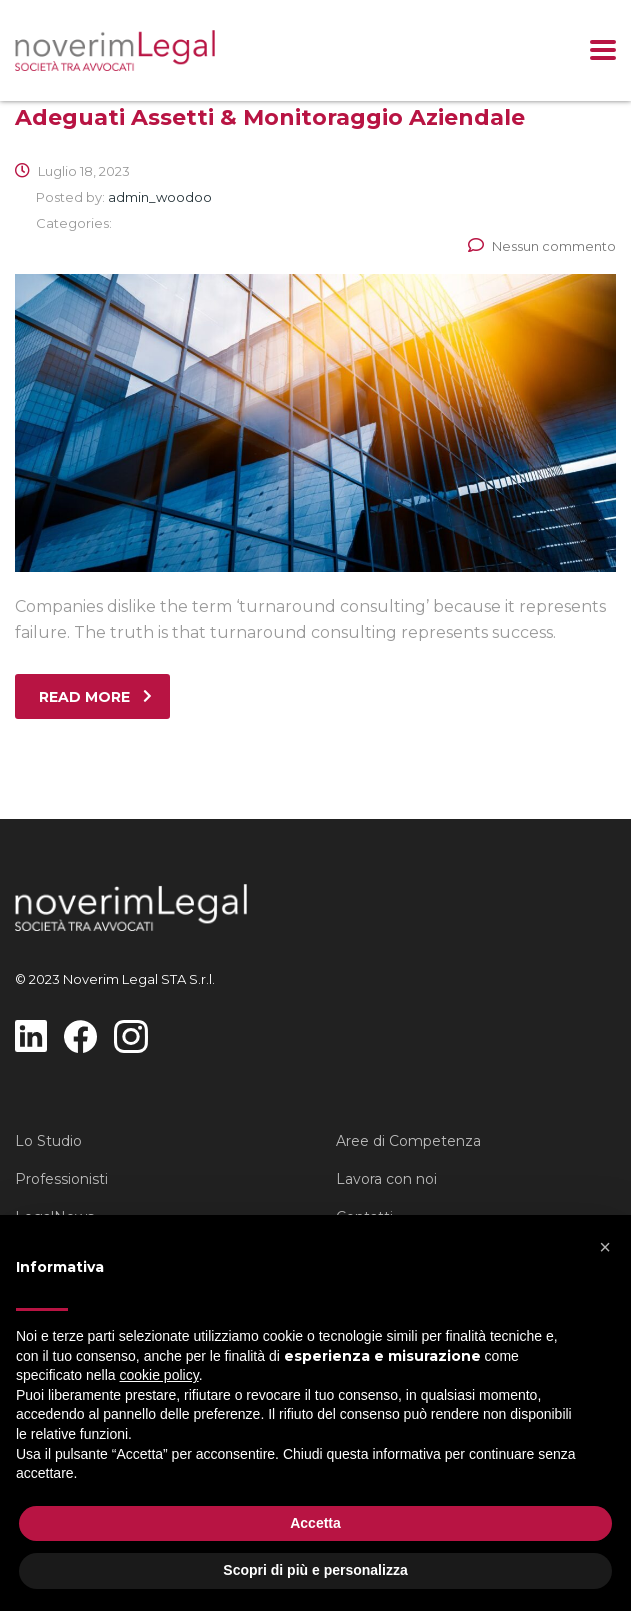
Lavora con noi (386, 1179)
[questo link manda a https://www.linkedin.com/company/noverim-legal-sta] (31, 1034)
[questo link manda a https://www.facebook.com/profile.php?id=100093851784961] (80, 1035)
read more (95, 697)
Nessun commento (542, 246)
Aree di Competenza (408, 1141)
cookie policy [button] (159, 1375)
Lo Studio (48, 1141)
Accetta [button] (315, 1523)
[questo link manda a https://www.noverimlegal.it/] (115, 50)
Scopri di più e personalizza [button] (315, 1570)
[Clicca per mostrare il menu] (603, 50)
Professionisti (61, 1179)
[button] (605, 1247)
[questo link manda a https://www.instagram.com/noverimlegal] (130, 1035)
